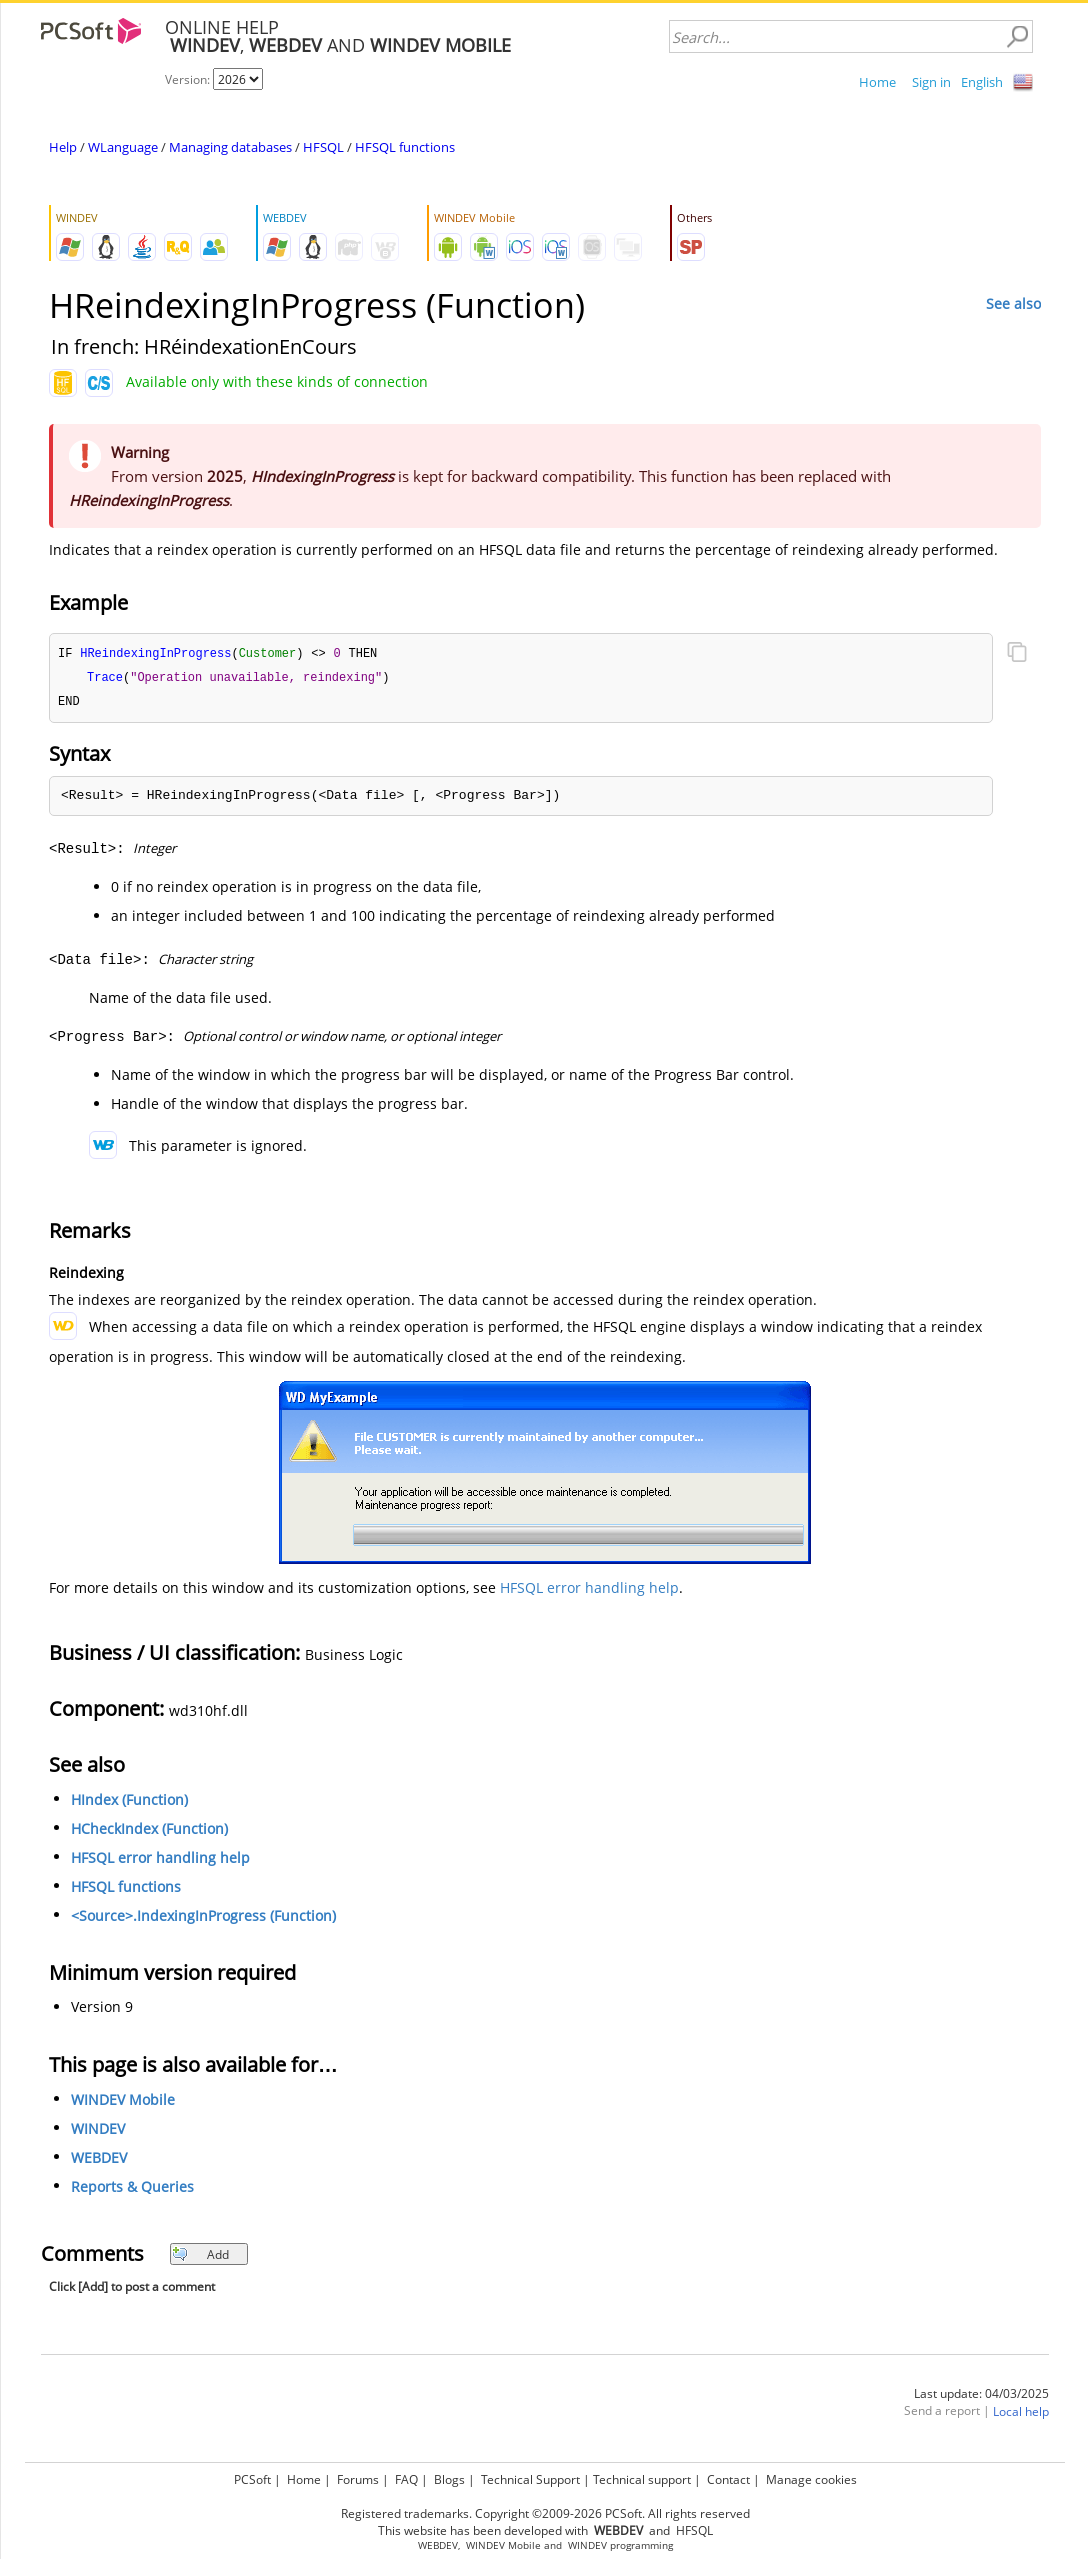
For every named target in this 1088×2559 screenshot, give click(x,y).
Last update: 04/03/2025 (981, 2396)
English (982, 82)
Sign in (931, 82)
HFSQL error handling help (589, 1590)
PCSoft (252, 2476)
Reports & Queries (132, 2189)
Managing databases (230, 147)
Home (877, 82)
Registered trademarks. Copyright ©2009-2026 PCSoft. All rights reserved (545, 2510)
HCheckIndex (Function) (149, 1831)
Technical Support (530, 2476)
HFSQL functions (405, 147)
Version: (189, 79)
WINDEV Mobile (123, 2102)
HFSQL (323, 147)
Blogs (449, 2476)
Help (63, 147)
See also (1013, 303)
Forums (358, 2476)
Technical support (642, 2476)
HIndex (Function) (129, 1802)
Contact (728, 2476)
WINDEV (98, 2131)
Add (200, 2257)
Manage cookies (811, 2476)
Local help (1021, 2414)
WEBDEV (99, 2160)
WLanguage (123, 147)
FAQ (406, 2476)
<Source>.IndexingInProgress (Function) (203, 1918)
